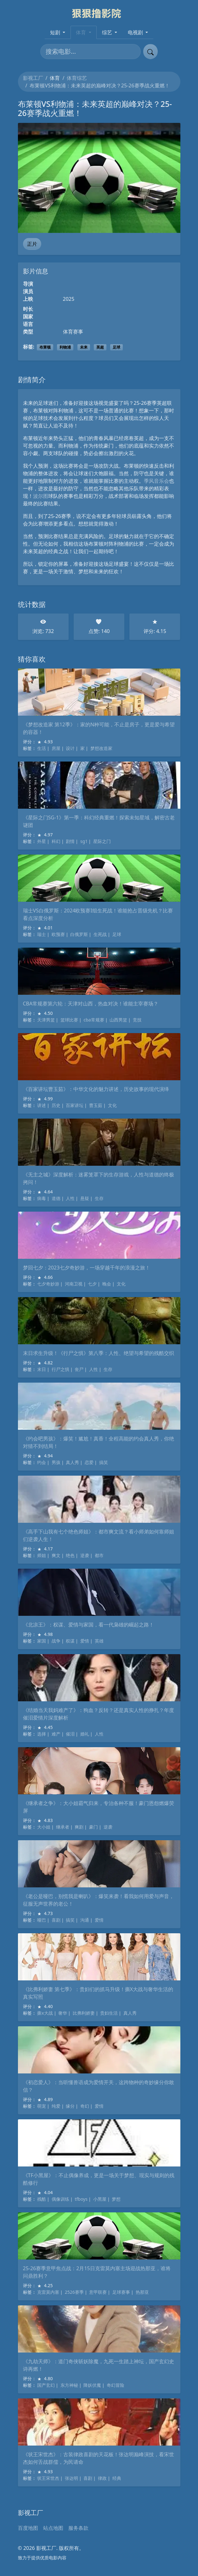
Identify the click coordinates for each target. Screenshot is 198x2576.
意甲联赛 (98, 2292)
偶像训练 (60, 2199)
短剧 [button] (55, 32)
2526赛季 (74, 2292)
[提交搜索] (150, 51)
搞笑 (103, 1462)
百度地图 (28, 2527)
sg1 (84, 841)
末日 (41, 1369)
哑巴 (41, 1920)
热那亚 (142, 2292)
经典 (116, 2478)
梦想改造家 (101, 748)
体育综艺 (77, 77)
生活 (41, 748)
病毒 (41, 1198)
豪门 (93, 1827)
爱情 (84, 1641)
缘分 (70, 2106)
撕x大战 (45, 2013)
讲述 (41, 1105)
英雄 (99, 1641)
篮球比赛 (69, 1020)
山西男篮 (118, 1020)
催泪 (70, 1734)
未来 (84, 347)
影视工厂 (33, 77)
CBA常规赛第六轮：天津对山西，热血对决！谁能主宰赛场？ (91, 1003)
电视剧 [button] (136, 32)
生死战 (100, 934)
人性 (70, 1198)
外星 (41, 841)
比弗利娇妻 (84, 2013)
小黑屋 (99, 2199)
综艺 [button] (107, 32)
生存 (99, 1198)
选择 (41, 1734)
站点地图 (53, 2527)
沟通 (84, 1920)
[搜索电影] (90, 51)
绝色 (70, 1555)
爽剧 (79, 1827)
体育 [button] (81, 32)
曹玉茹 (95, 1105)
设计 (70, 748)
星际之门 (102, 841)
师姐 (41, 1555)
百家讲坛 (74, 1105)
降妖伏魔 (92, 2385)
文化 (112, 1105)
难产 (56, 1734)
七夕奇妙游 (48, 1284)
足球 (116, 347)
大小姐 (43, 1827)
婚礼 (84, 1734)
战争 (56, 1641)
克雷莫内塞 (48, 2292)
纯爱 (56, 2106)
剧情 (70, 841)
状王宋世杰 (48, 2478)
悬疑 (84, 1198)
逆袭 (84, 1555)
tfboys (81, 2199)
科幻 (56, 841)
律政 (102, 2478)
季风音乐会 (156, 480)
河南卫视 (73, 1284)
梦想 (116, 2199)
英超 (100, 347)
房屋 (56, 748)
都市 (99, 1555)
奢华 (62, 2013)
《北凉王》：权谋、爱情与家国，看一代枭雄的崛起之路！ (88, 1624)
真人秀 (72, 1462)
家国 (41, 1641)
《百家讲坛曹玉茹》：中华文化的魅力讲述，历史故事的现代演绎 (96, 1089)
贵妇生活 (109, 2013)
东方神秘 (69, 2385)
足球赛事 (121, 2292)
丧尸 (79, 1369)
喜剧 (56, 1920)
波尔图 (40, 496)
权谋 (70, 1641)
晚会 (106, 1284)
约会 (41, 1462)
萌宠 (41, 2106)
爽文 (56, 1555)
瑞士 (41, 934)
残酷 (41, 2199)
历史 (56, 1105)
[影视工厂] (99, 13)
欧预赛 (58, 934)
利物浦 (65, 347)
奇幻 (84, 2106)
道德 (56, 1198)
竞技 (137, 1020)
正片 (32, 243)
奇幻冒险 (115, 2385)
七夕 (92, 1284)
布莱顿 (45, 347)
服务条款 (78, 2527)
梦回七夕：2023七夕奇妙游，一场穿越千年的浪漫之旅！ (86, 1267)
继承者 (62, 1827)
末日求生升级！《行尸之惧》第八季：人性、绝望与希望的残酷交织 (98, 1353)
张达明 (71, 2478)
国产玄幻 (46, 2385)
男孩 (56, 1462)
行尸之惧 (60, 1369)
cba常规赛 (93, 1020)
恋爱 (89, 1462)
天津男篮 (46, 1020)
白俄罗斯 (79, 934)
